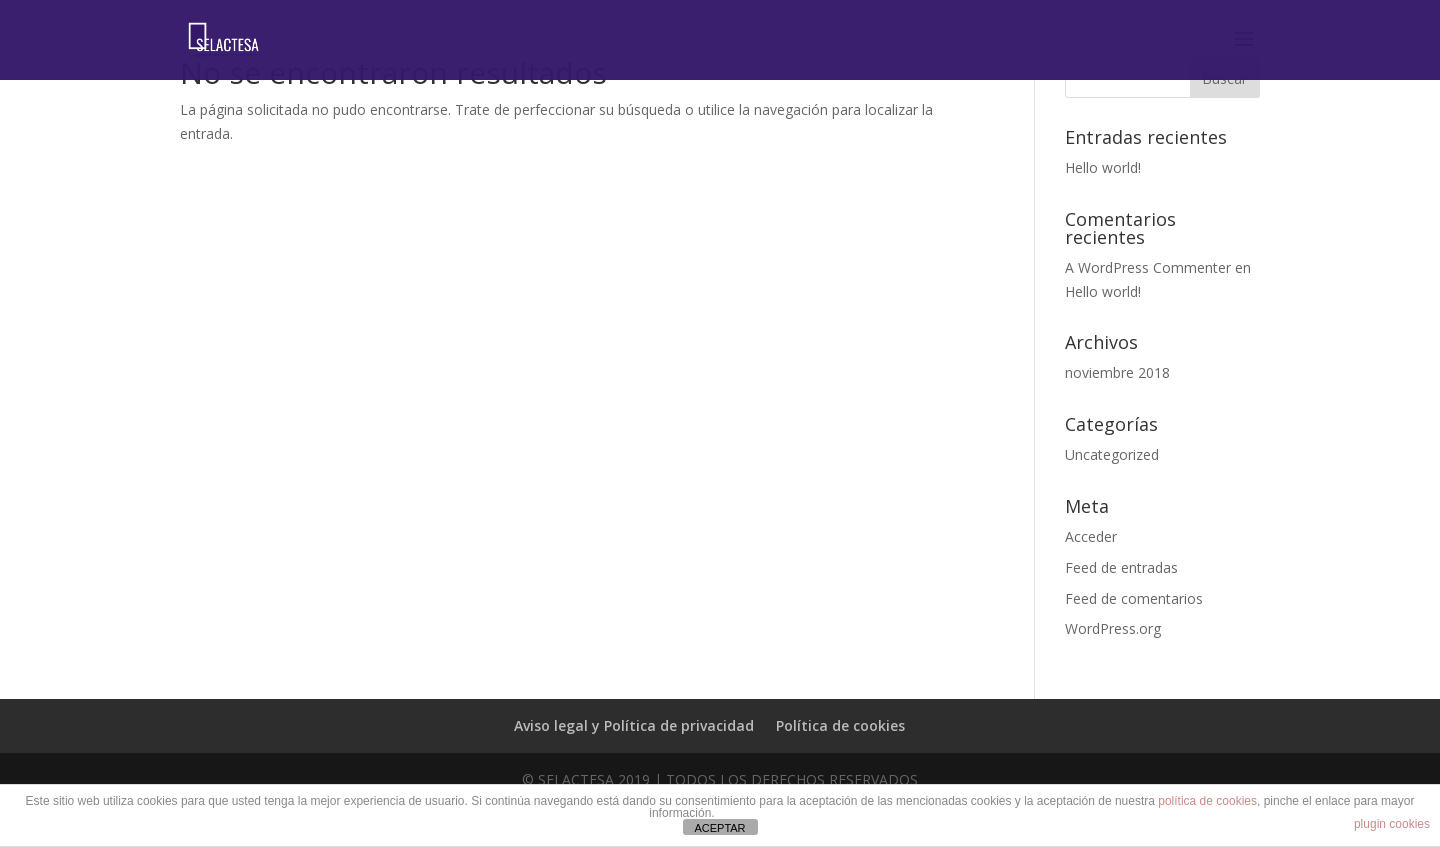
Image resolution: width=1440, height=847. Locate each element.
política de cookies (1207, 801)
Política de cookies (840, 725)
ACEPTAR (719, 828)
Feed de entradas (1121, 567)
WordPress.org (1113, 628)
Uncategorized (1112, 454)
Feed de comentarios (1134, 598)
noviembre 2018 (1117, 372)
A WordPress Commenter (1148, 267)
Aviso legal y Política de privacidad (634, 725)
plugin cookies (1392, 824)
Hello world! (1103, 167)
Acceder (1091, 536)
